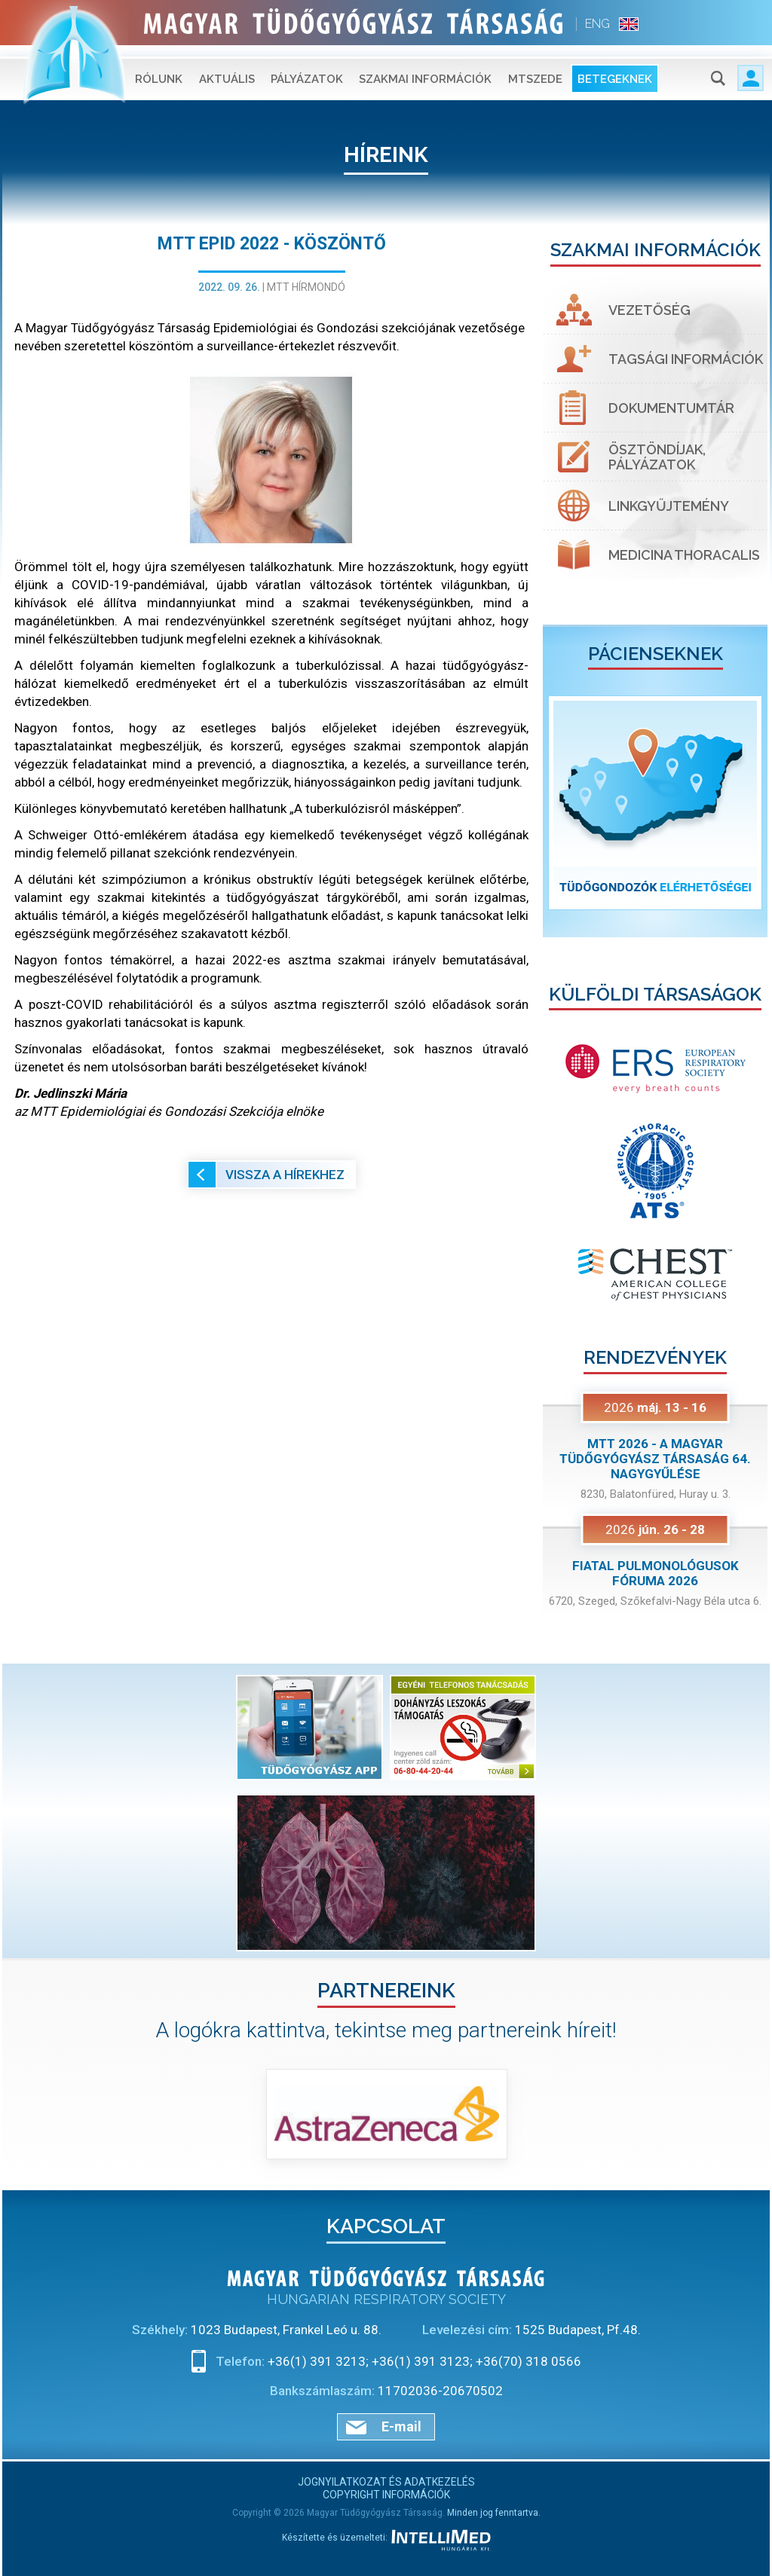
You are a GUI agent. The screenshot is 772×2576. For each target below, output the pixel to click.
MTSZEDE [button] (535, 68)
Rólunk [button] (158, 68)
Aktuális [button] (227, 68)
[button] (560, 802)
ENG (597, 24)
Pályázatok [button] (307, 68)
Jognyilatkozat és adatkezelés (386, 2482)
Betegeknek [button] (614, 68)
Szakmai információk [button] (425, 68)
